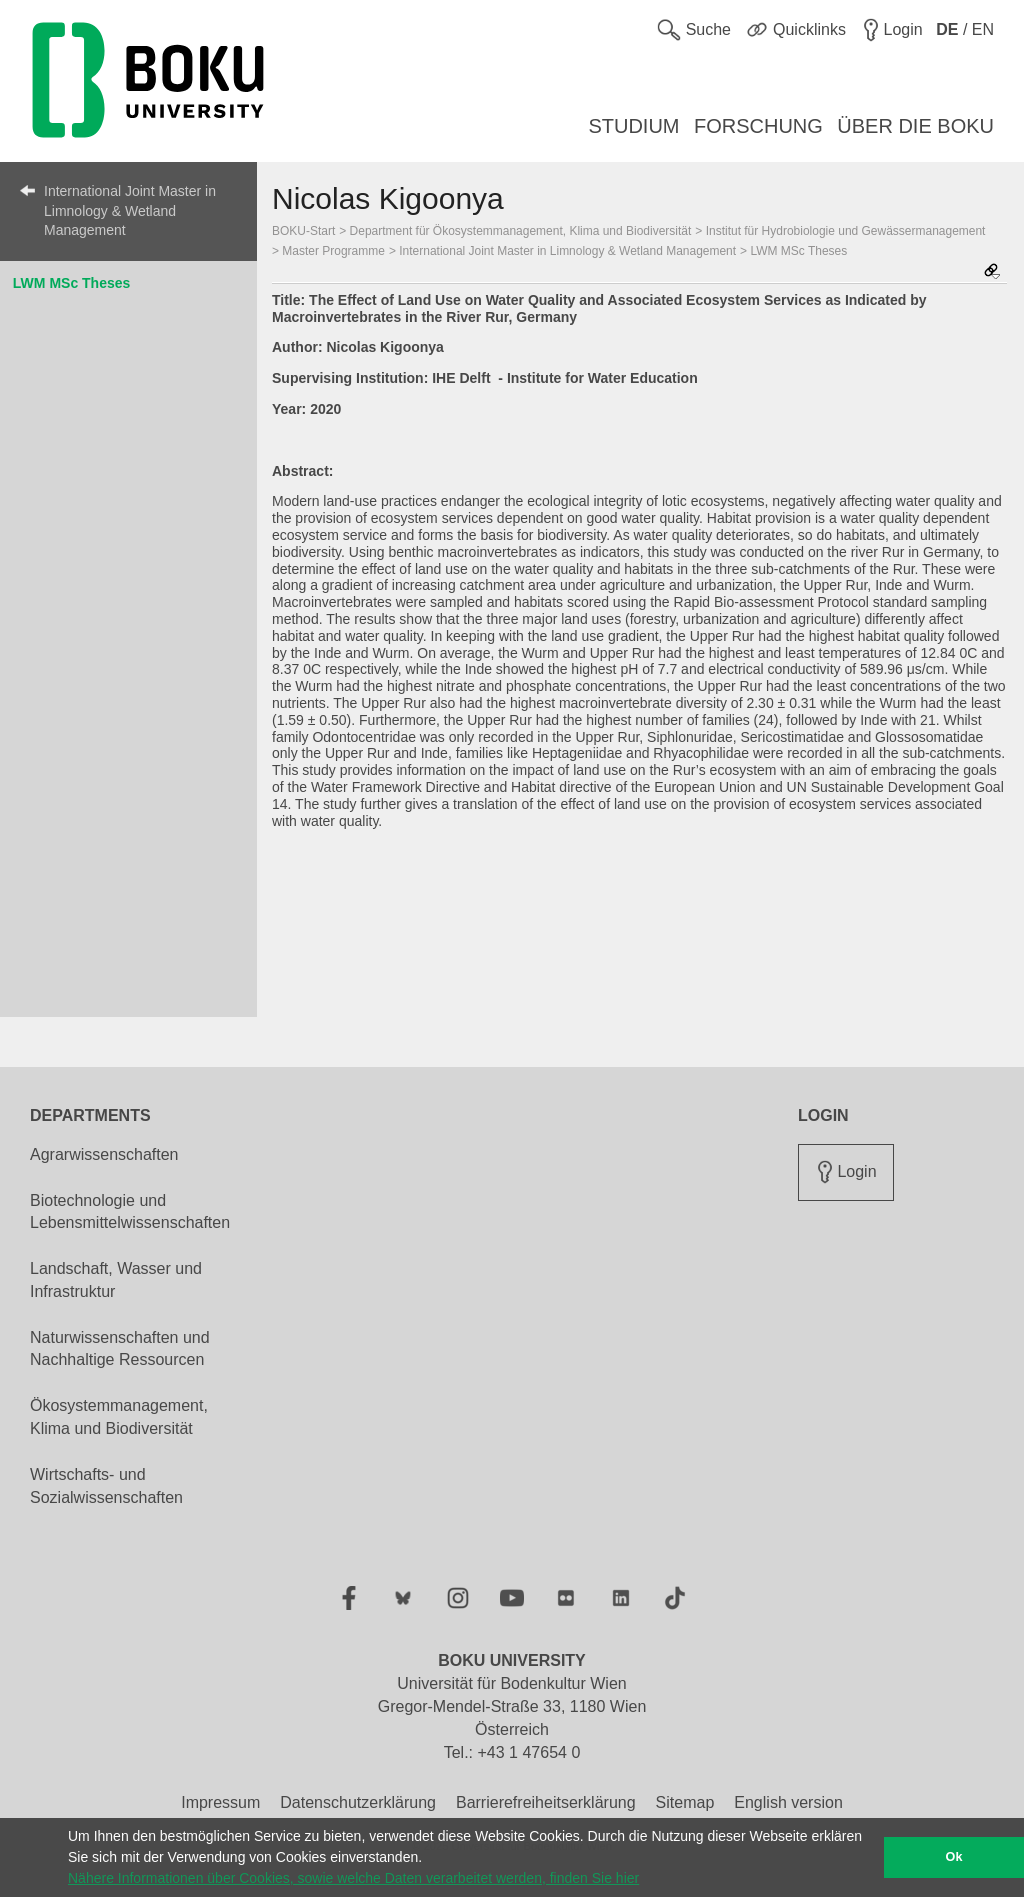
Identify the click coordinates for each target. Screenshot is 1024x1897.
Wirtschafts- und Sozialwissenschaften (106, 1486)
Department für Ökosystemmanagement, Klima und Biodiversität (521, 231)
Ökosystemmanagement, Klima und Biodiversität (119, 1417)
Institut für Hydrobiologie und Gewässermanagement (846, 231)
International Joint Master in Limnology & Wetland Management (130, 210)
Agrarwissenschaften (104, 1154)
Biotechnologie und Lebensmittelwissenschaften (130, 1212)
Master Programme (333, 251)
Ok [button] (954, 1857)
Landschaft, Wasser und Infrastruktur (116, 1280)
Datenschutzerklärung (358, 1802)
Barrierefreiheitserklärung (546, 1802)
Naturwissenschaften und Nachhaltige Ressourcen (120, 1349)
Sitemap (685, 1802)
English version (788, 1802)
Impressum (220, 1802)
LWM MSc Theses (71, 283)
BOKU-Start (303, 231)
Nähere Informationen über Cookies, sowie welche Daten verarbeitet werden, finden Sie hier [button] (353, 1878)
